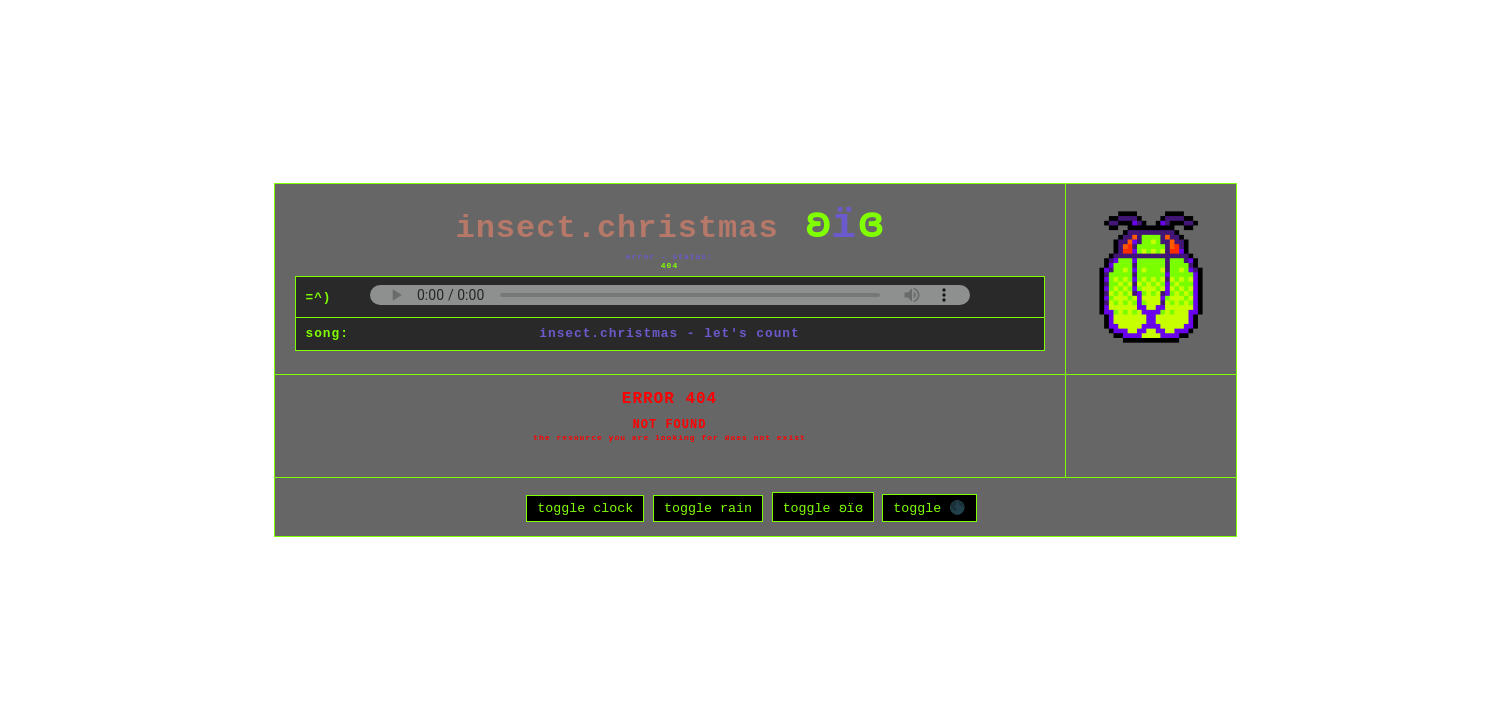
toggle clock (585, 511)
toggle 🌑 (929, 511)
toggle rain (708, 511)
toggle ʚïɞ (823, 511)
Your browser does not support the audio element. (670, 291)
